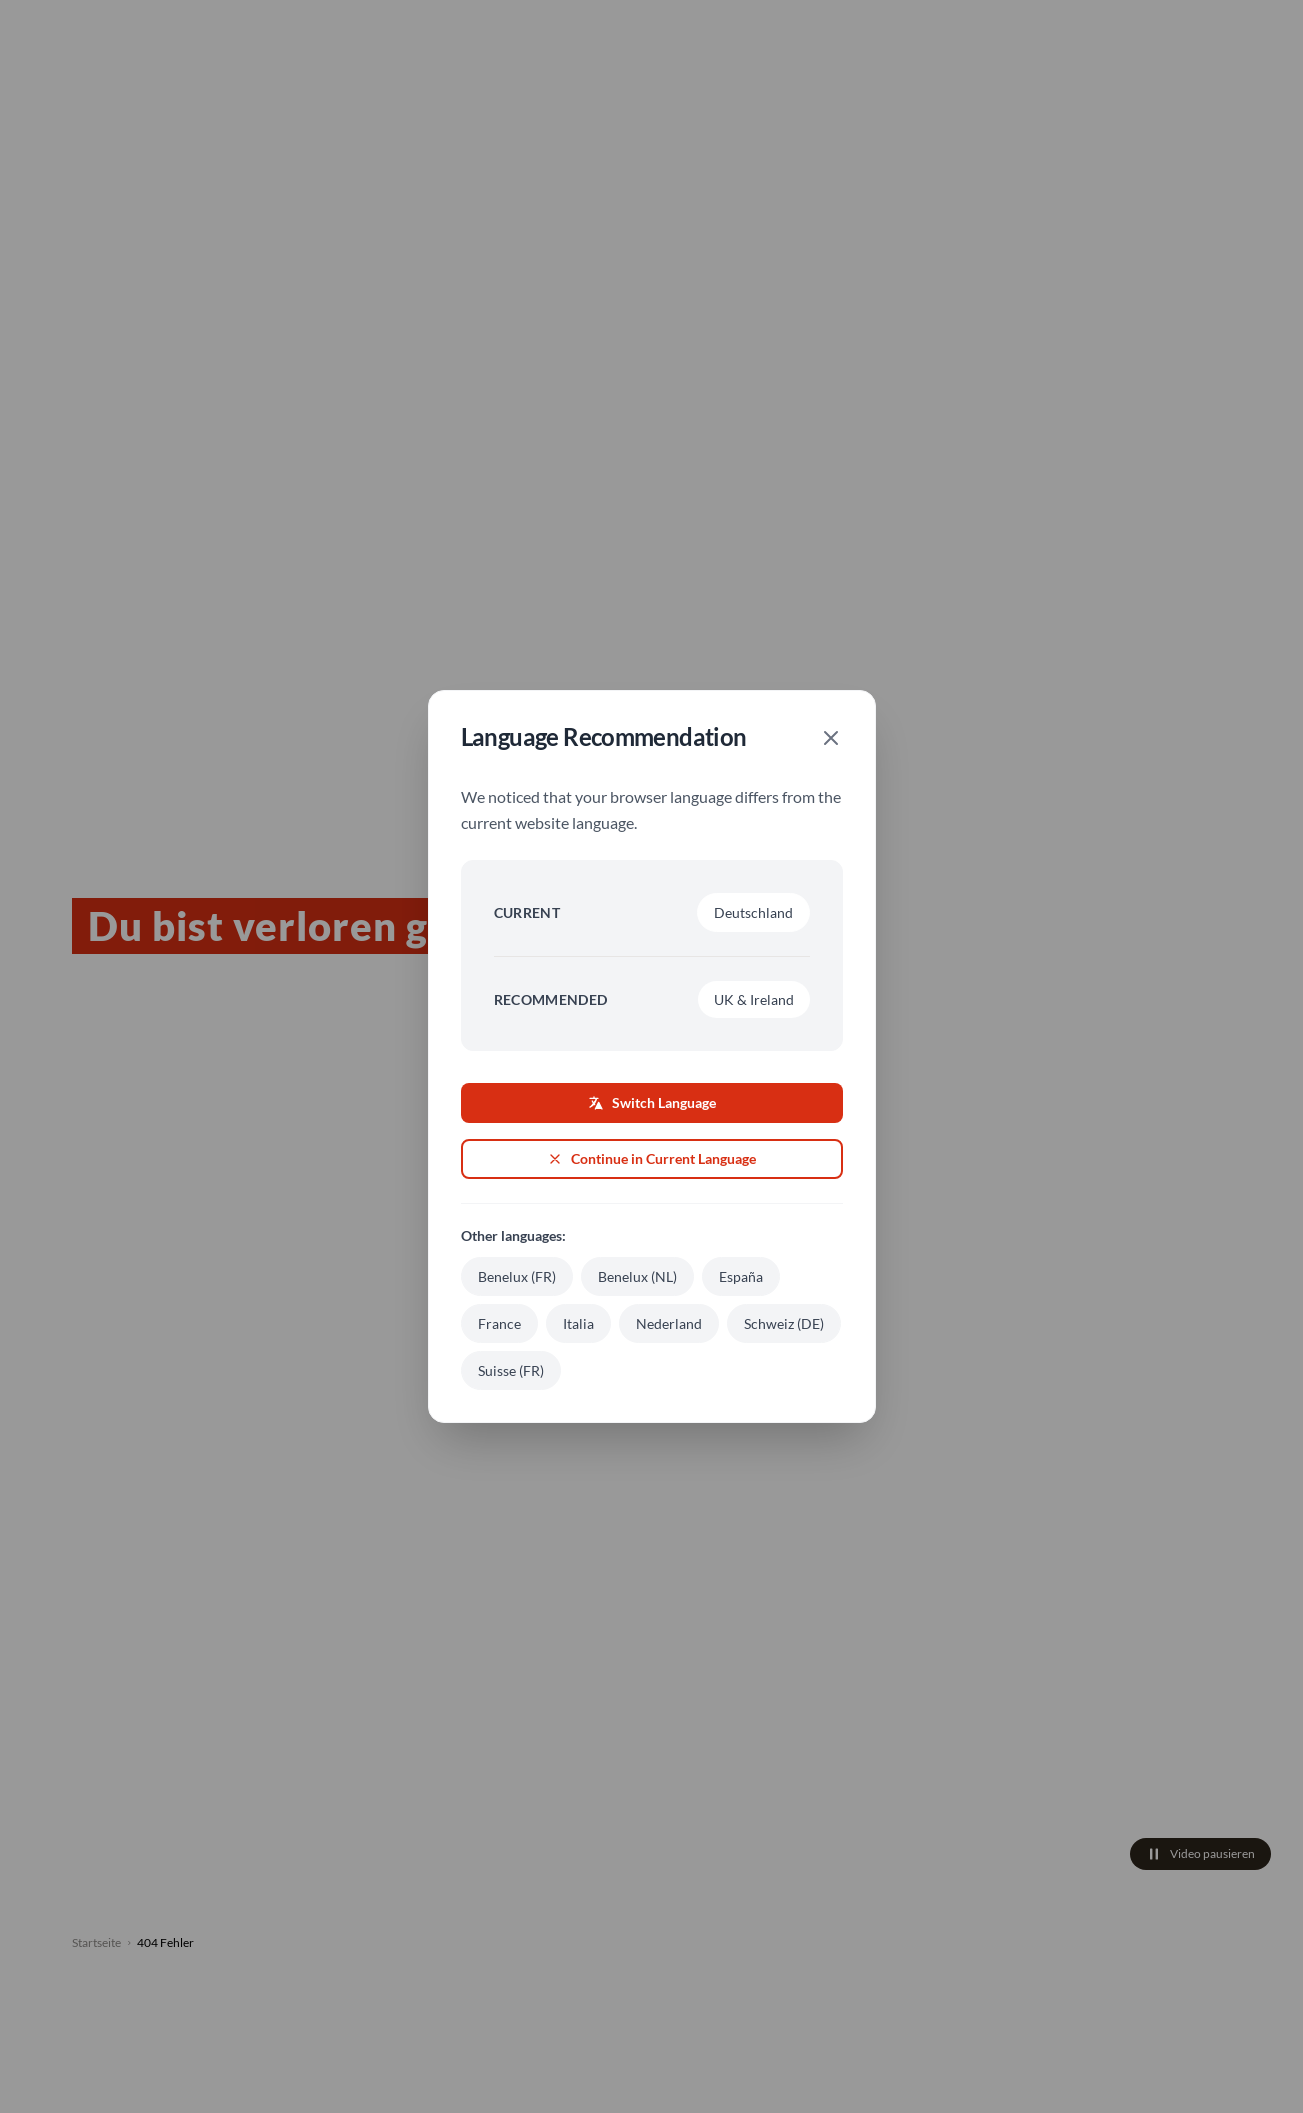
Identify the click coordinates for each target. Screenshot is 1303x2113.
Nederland (669, 1323)
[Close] (831, 738)
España (741, 1276)
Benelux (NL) (637, 1276)
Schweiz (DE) (784, 1323)
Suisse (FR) (511, 1370)
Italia (578, 1323)
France (499, 1323)
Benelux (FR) (517, 1276)
